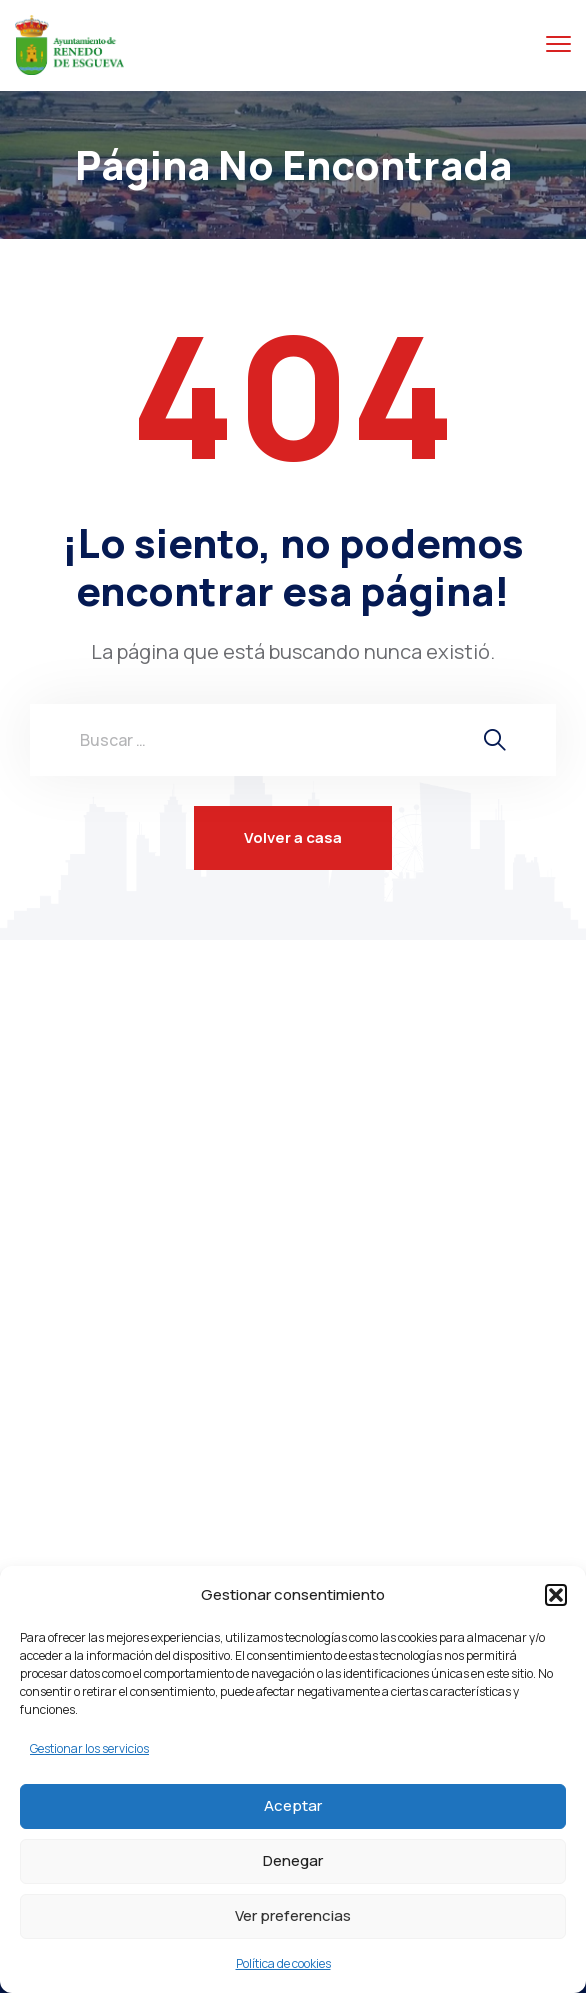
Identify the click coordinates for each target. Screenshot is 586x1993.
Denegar (293, 1860)
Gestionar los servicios (89, 1748)
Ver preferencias (293, 1915)
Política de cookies (283, 1963)
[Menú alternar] (558, 44)
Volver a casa (293, 837)
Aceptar (293, 1805)
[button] (556, 1595)
